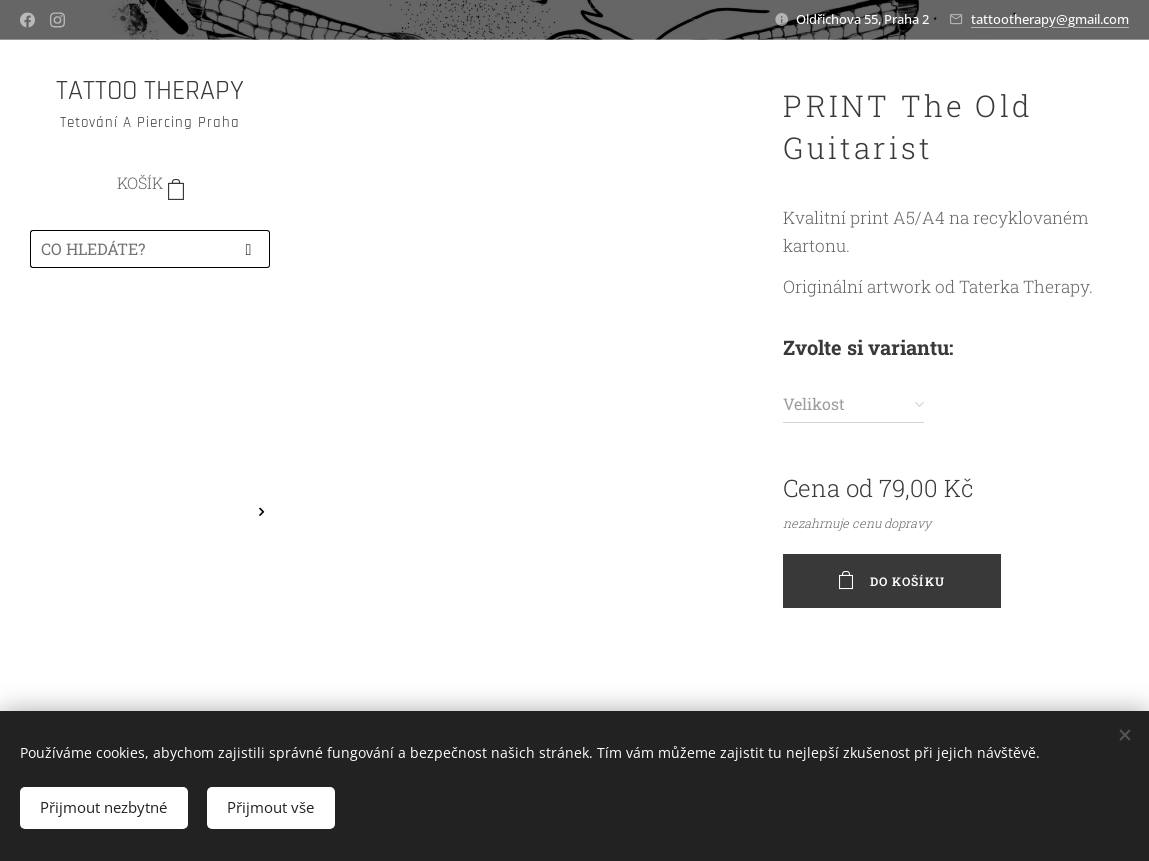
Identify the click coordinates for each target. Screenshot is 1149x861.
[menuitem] (150, 341)
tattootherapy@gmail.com (1050, 19)
